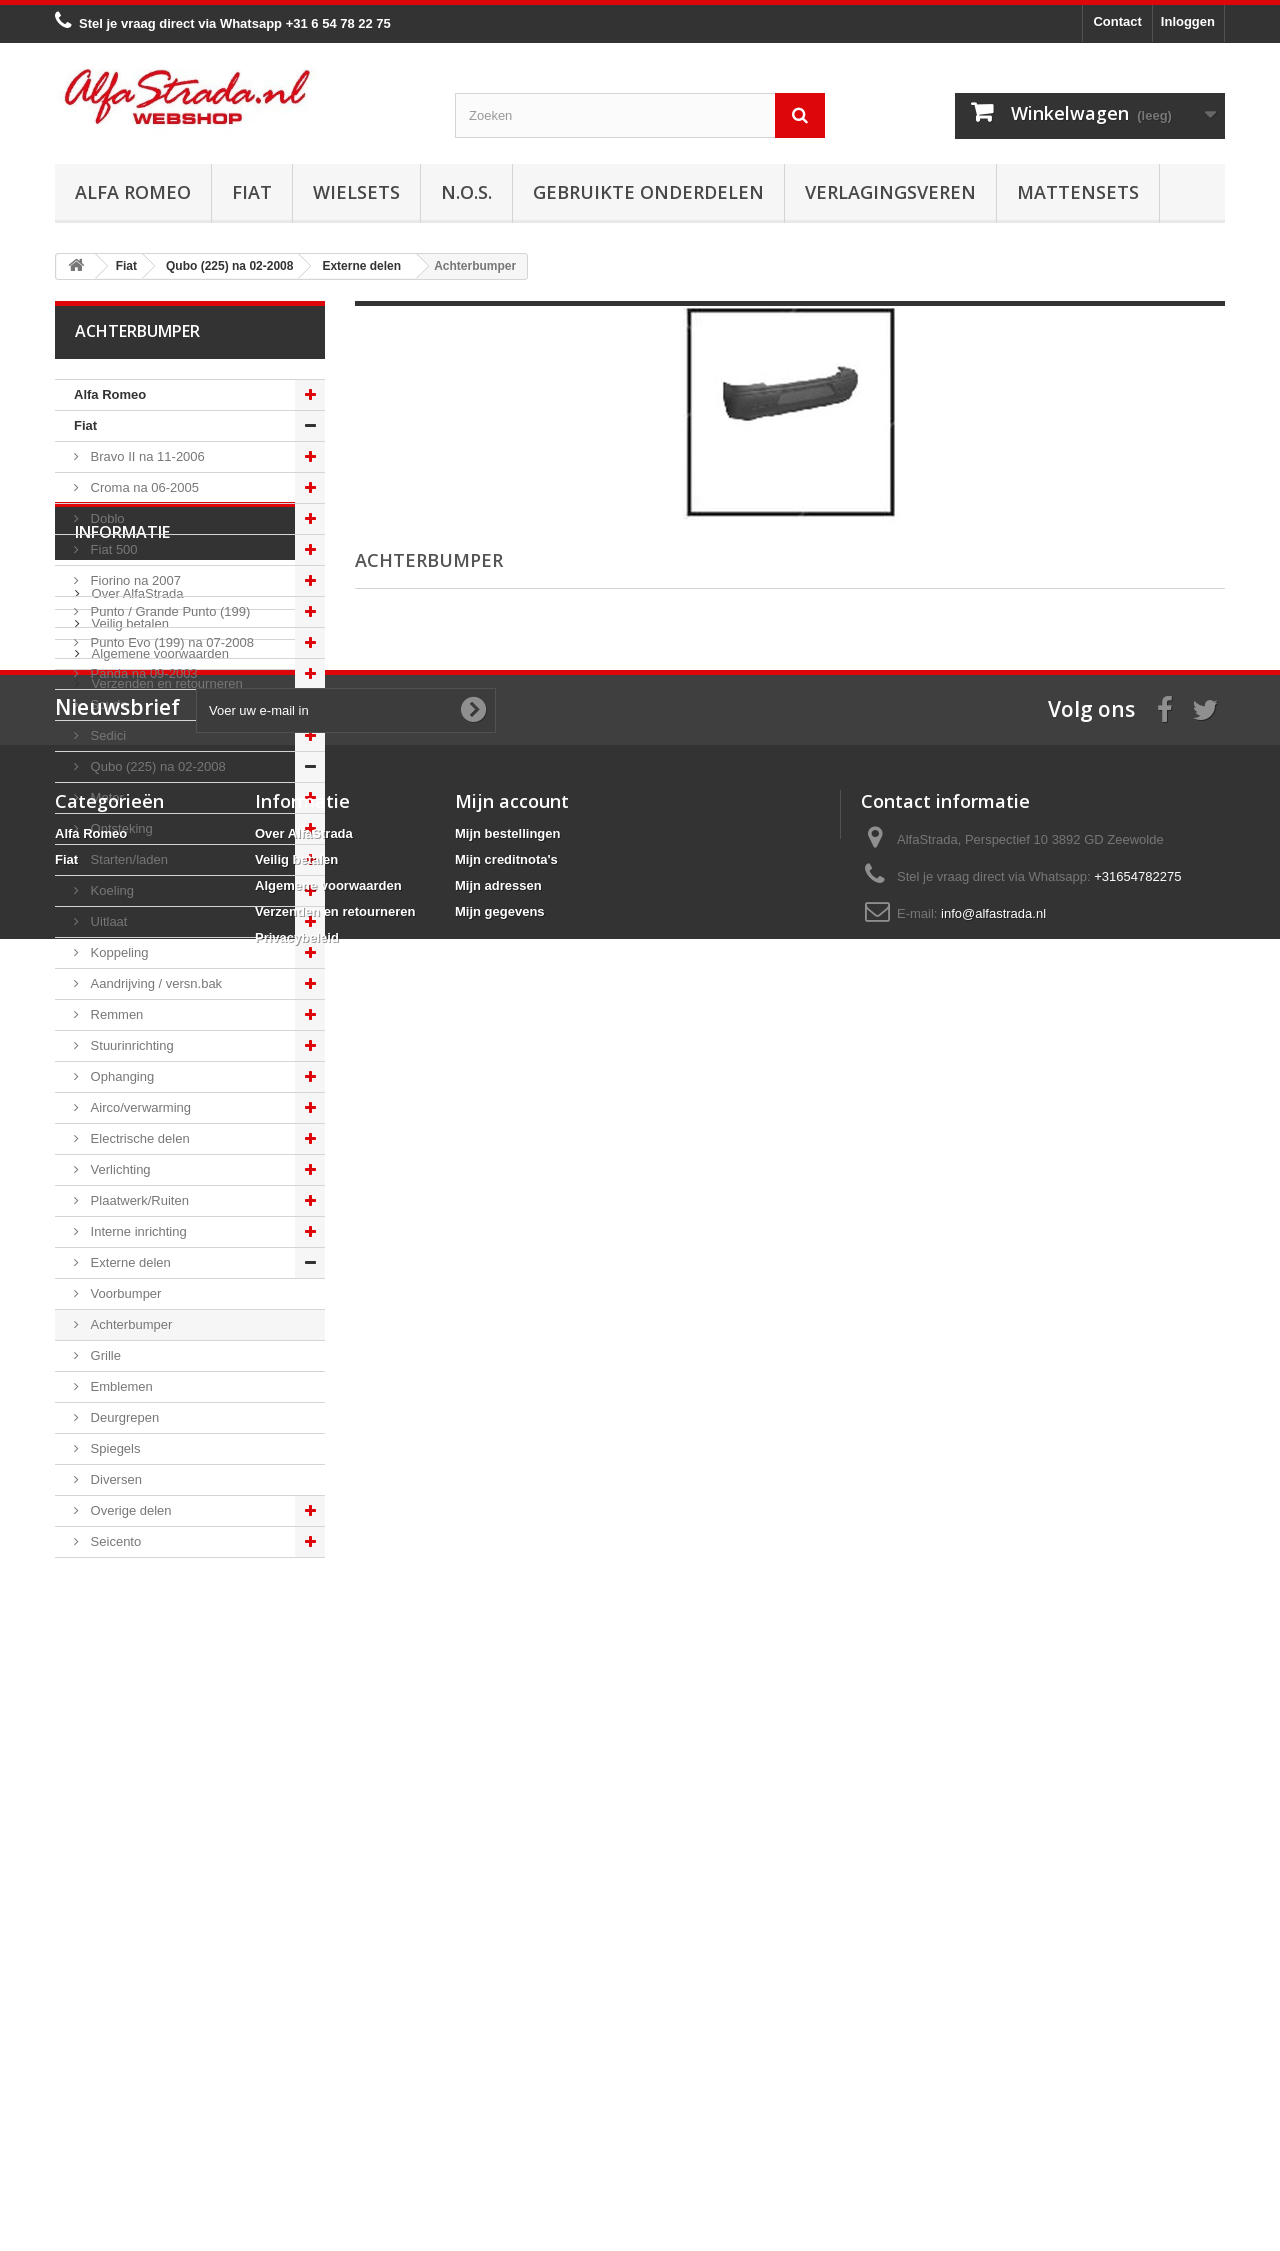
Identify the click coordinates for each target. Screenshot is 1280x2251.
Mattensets (1078, 192)
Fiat (252, 192)
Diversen (114, 1479)
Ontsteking (120, 828)
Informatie (122, 1618)
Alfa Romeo (133, 192)
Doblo (106, 518)
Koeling (110, 890)
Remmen (115, 1014)
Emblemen (120, 1386)
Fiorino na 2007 (134, 580)
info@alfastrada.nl (993, 2100)
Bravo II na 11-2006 (146, 456)
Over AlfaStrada (135, 1671)
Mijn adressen (498, 2072)
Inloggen (1188, 21)
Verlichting (119, 1169)
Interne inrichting (137, 1231)
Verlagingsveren (890, 192)
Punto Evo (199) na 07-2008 (170, 642)
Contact (1117, 21)
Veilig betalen (128, 1701)
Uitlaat (107, 921)
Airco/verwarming (139, 1107)
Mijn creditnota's (506, 2046)
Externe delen (129, 1262)
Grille (104, 1355)
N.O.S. (466, 192)
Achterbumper (129, 1324)
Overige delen (129, 1510)
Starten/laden (127, 859)
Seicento (114, 1541)
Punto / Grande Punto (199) (168, 611)
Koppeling (117, 952)
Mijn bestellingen (507, 2020)
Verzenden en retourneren (165, 1761)
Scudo (107, 704)
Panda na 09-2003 (142, 673)
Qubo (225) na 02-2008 (156, 766)
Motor (105, 797)
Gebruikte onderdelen (648, 192)
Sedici (106, 735)
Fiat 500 (112, 549)
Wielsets (356, 192)
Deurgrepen (123, 1417)
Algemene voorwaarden (158, 1731)
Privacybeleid (297, 2124)
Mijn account (512, 1988)
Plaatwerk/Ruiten (138, 1200)
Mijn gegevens (500, 2098)
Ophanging (120, 1076)
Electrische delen (138, 1138)
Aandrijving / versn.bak (154, 983)
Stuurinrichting (130, 1045)
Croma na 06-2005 (143, 487)
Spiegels (113, 1448)
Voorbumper (124, 1293)
